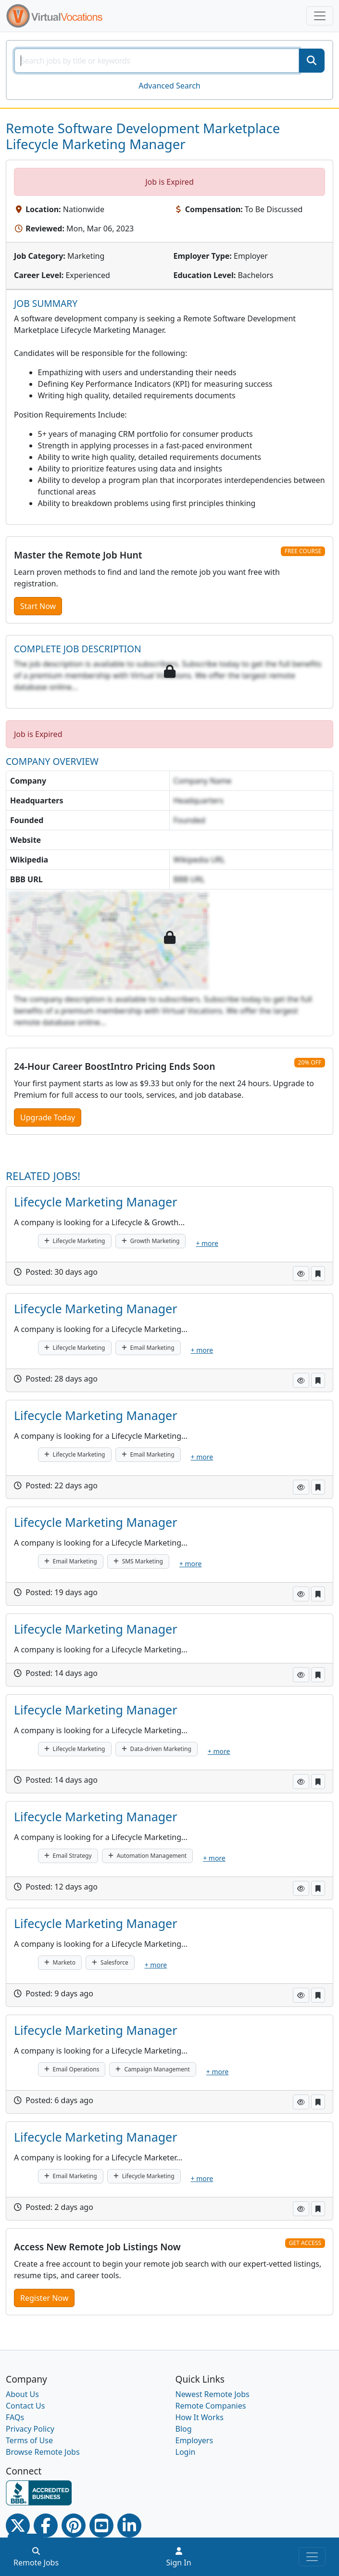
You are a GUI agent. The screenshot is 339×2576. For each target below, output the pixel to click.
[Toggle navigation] (319, 15)
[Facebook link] (46, 2525)
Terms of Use (29, 2440)
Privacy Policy (30, 2429)
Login (186, 2452)
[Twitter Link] (18, 2525)
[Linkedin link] (129, 2525)
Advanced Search (169, 85)
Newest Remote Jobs (213, 2394)
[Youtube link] (101, 2525)
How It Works (200, 2417)
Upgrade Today (47, 1117)
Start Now (38, 606)
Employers (194, 2440)
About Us (22, 2394)
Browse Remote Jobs (43, 2452)
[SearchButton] (312, 61)
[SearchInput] (156, 61)
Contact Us (25, 2405)
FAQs (15, 2417)
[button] (301, 1273)
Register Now (44, 2298)
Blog (184, 2429)
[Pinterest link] (74, 2525)
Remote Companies (211, 2405)
